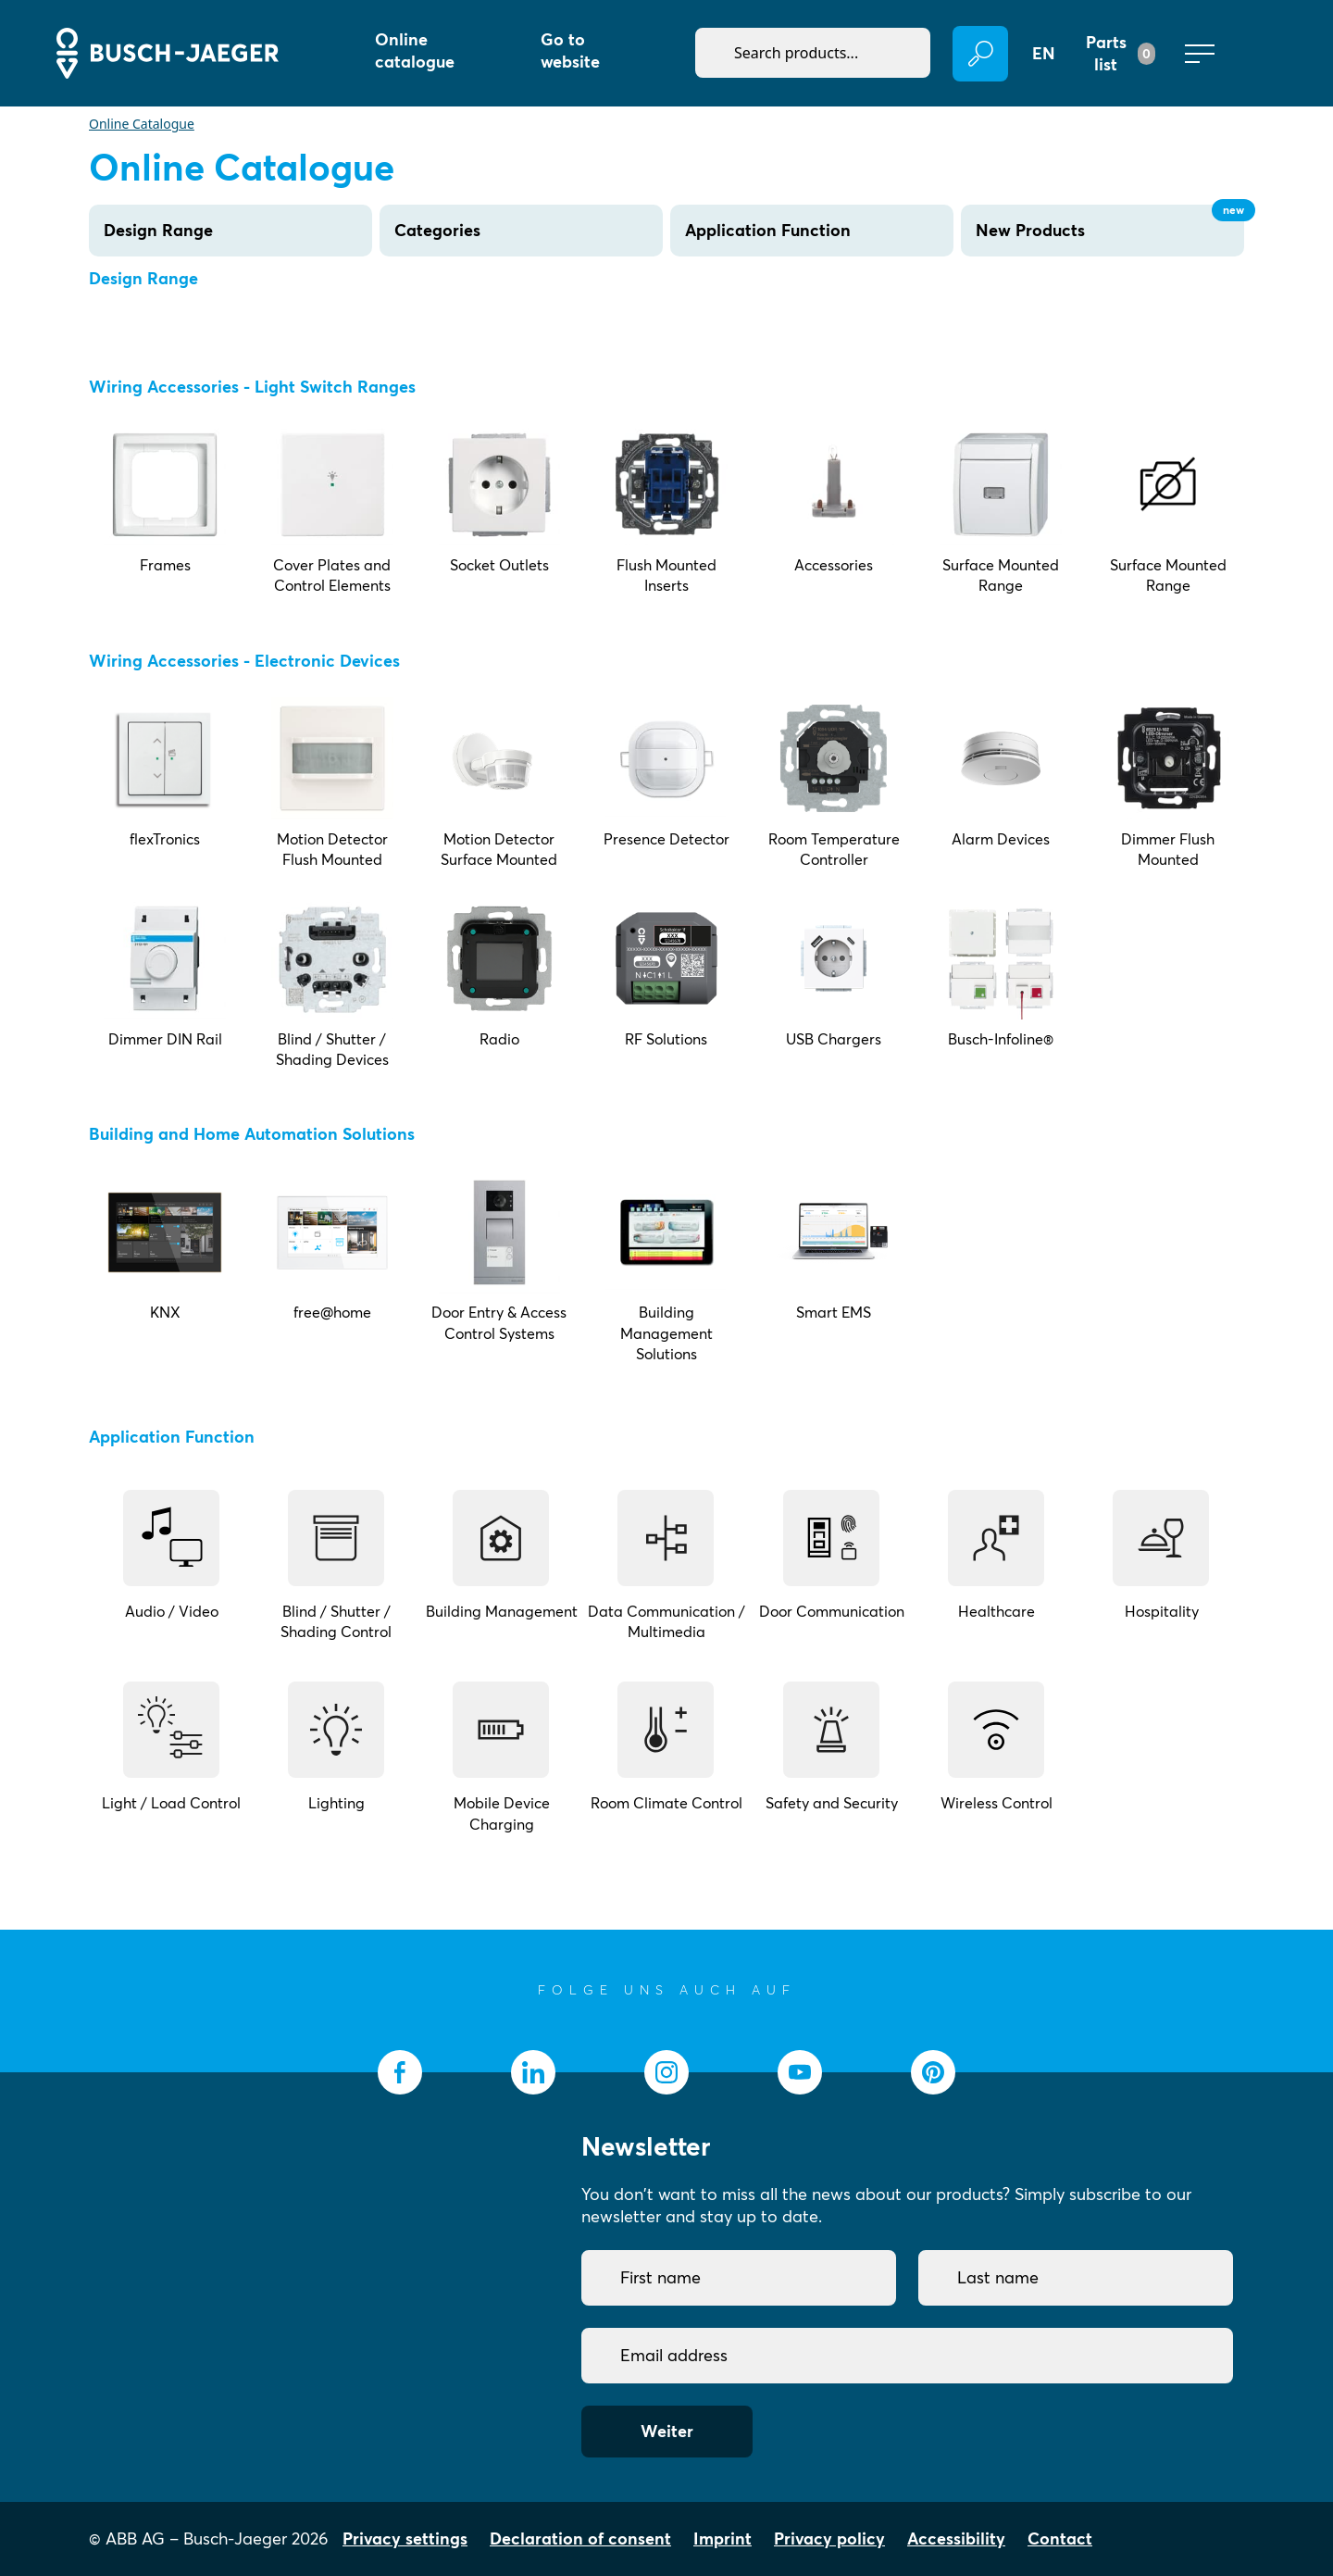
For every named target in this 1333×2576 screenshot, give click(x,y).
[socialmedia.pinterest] (933, 2072)
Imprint (722, 2538)
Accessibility (956, 2538)
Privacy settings (405, 2538)
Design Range (158, 230)
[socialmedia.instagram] (666, 2072)
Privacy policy (829, 2538)
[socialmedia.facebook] (400, 2072)
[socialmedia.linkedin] (533, 2072)
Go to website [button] (570, 50)
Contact (1060, 2538)
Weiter (667, 2431)
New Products (1110, 223)
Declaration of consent (580, 2538)
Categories (437, 230)
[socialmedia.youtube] (800, 2072)
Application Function (768, 230)
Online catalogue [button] (415, 50)
